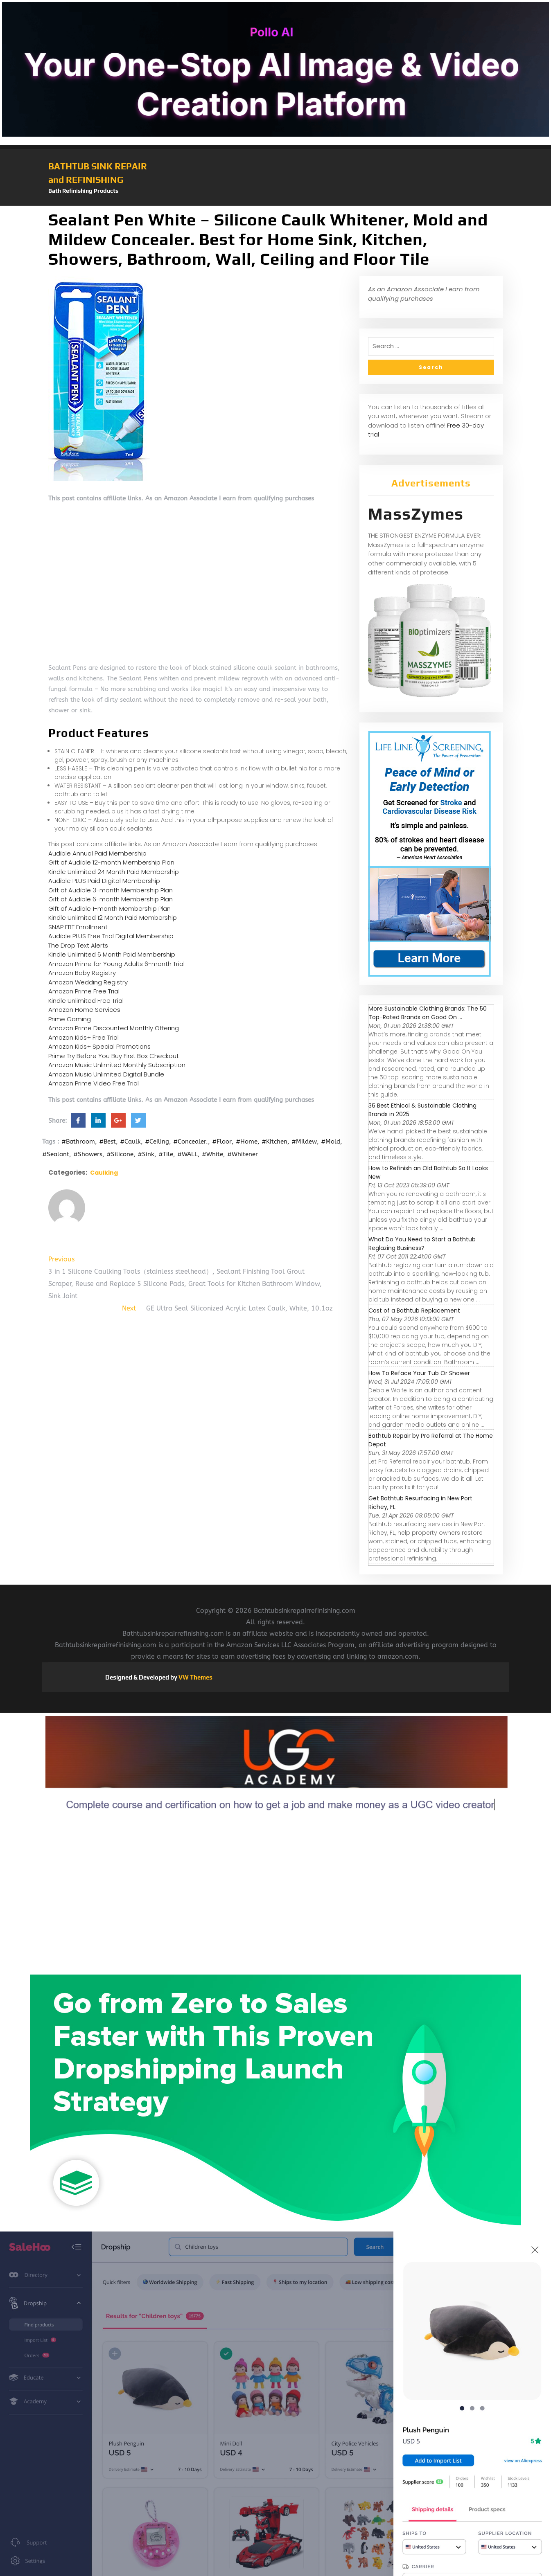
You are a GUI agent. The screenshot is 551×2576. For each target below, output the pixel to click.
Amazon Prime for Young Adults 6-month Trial (116, 963)
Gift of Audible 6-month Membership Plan (110, 899)
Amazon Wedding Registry (88, 982)
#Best (107, 1141)
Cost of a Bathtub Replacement (414, 1310)
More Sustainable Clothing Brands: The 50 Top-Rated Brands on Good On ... (427, 1012)
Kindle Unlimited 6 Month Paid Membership (111, 954)
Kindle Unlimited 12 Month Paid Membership (112, 917)
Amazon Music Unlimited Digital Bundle (106, 1074)
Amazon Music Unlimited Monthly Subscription (116, 1065)
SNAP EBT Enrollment (78, 927)
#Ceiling (157, 1141)
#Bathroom (78, 1141)
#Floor (222, 1141)
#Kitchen (274, 1141)
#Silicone (119, 1154)
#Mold (330, 1141)
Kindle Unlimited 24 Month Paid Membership (113, 871)
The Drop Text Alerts (78, 945)
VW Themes (194, 1677)
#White (212, 1154)
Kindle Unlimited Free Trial (86, 1000)
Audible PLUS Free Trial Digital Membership (111, 936)
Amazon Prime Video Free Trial (93, 1083)
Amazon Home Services (84, 1009)
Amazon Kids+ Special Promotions (99, 1046)
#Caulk (130, 1141)
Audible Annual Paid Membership (97, 853)
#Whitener (242, 1154)
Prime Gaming (69, 1019)
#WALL (187, 1154)
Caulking (104, 1173)
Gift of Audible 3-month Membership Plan (110, 890)
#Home (246, 1141)
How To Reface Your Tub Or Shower (419, 1373)
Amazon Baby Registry (82, 972)
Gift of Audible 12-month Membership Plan (111, 862)
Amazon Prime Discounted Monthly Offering (113, 1028)
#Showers (87, 1154)
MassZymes (415, 513)
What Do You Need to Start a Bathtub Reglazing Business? (422, 1243)
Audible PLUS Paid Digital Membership (104, 880)
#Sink (146, 1154)
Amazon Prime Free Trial (84, 991)
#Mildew (304, 1141)
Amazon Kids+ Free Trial (83, 1037)
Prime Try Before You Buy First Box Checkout (113, 1056)
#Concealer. (190, 1141)
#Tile (165, 1154)
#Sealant (55, 1154)
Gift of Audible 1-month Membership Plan (109, 908)
